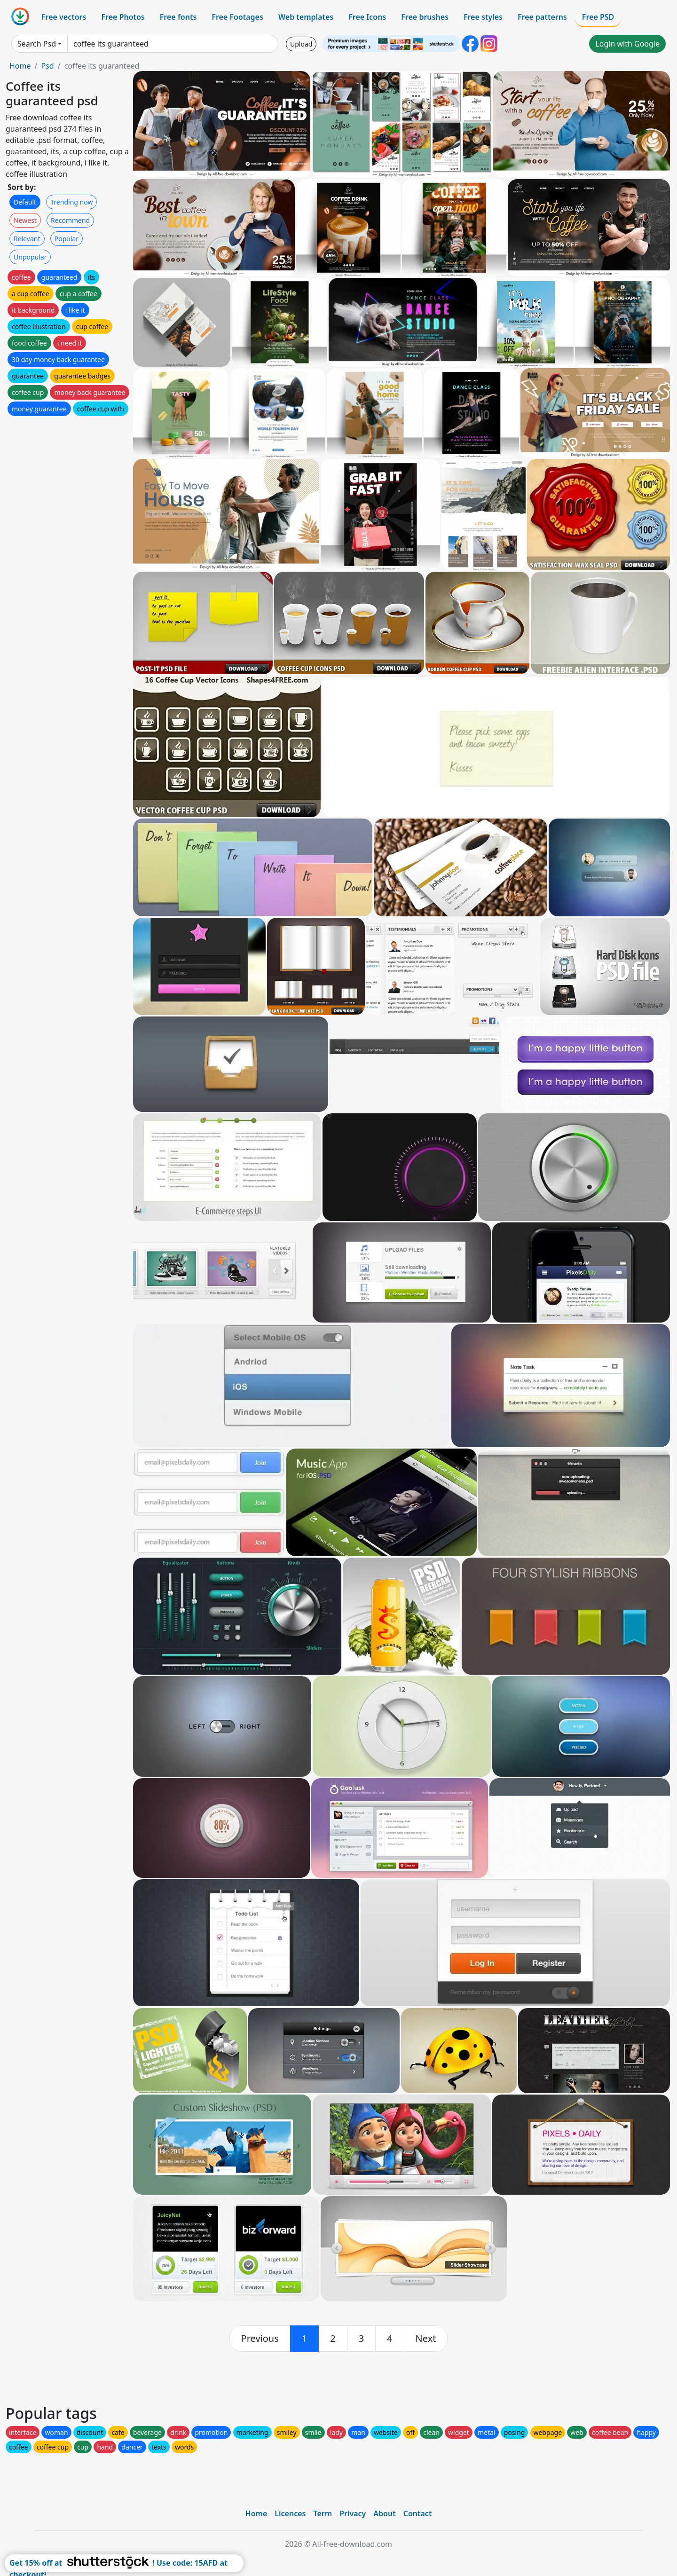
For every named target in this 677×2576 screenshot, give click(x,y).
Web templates (305, 17)
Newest (25, 220)
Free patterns (542, 17)
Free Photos (122, 17)
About (384, 2513)
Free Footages (237, 17)
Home (20, 66)
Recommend (70, 220)
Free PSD (598, 17)
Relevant (27, 238)
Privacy (352, 2513)
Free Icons (367, 17)
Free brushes (425, 17)
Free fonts (178, 17)
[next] (426, 2338)
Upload (301, 43)
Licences (290, 2513)
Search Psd (36, 44)
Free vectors (63, 17)
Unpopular (30, 256)
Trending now (71, 201)
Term (322, 2513)
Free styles (483, 17)
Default (25, 201)
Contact (417, 2513)
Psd (47, 66)
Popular (67, 238)
